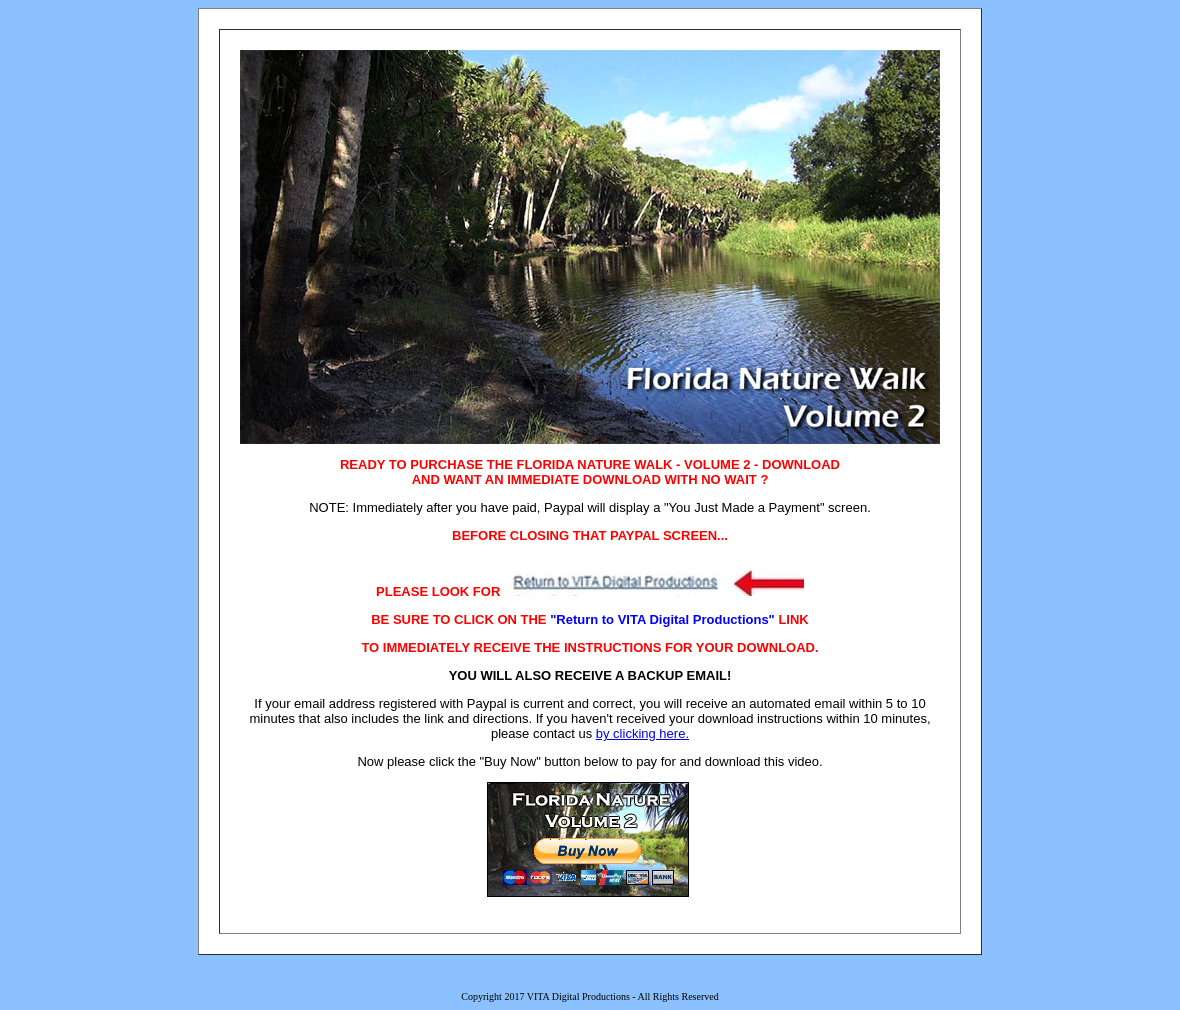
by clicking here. (642, 733)
